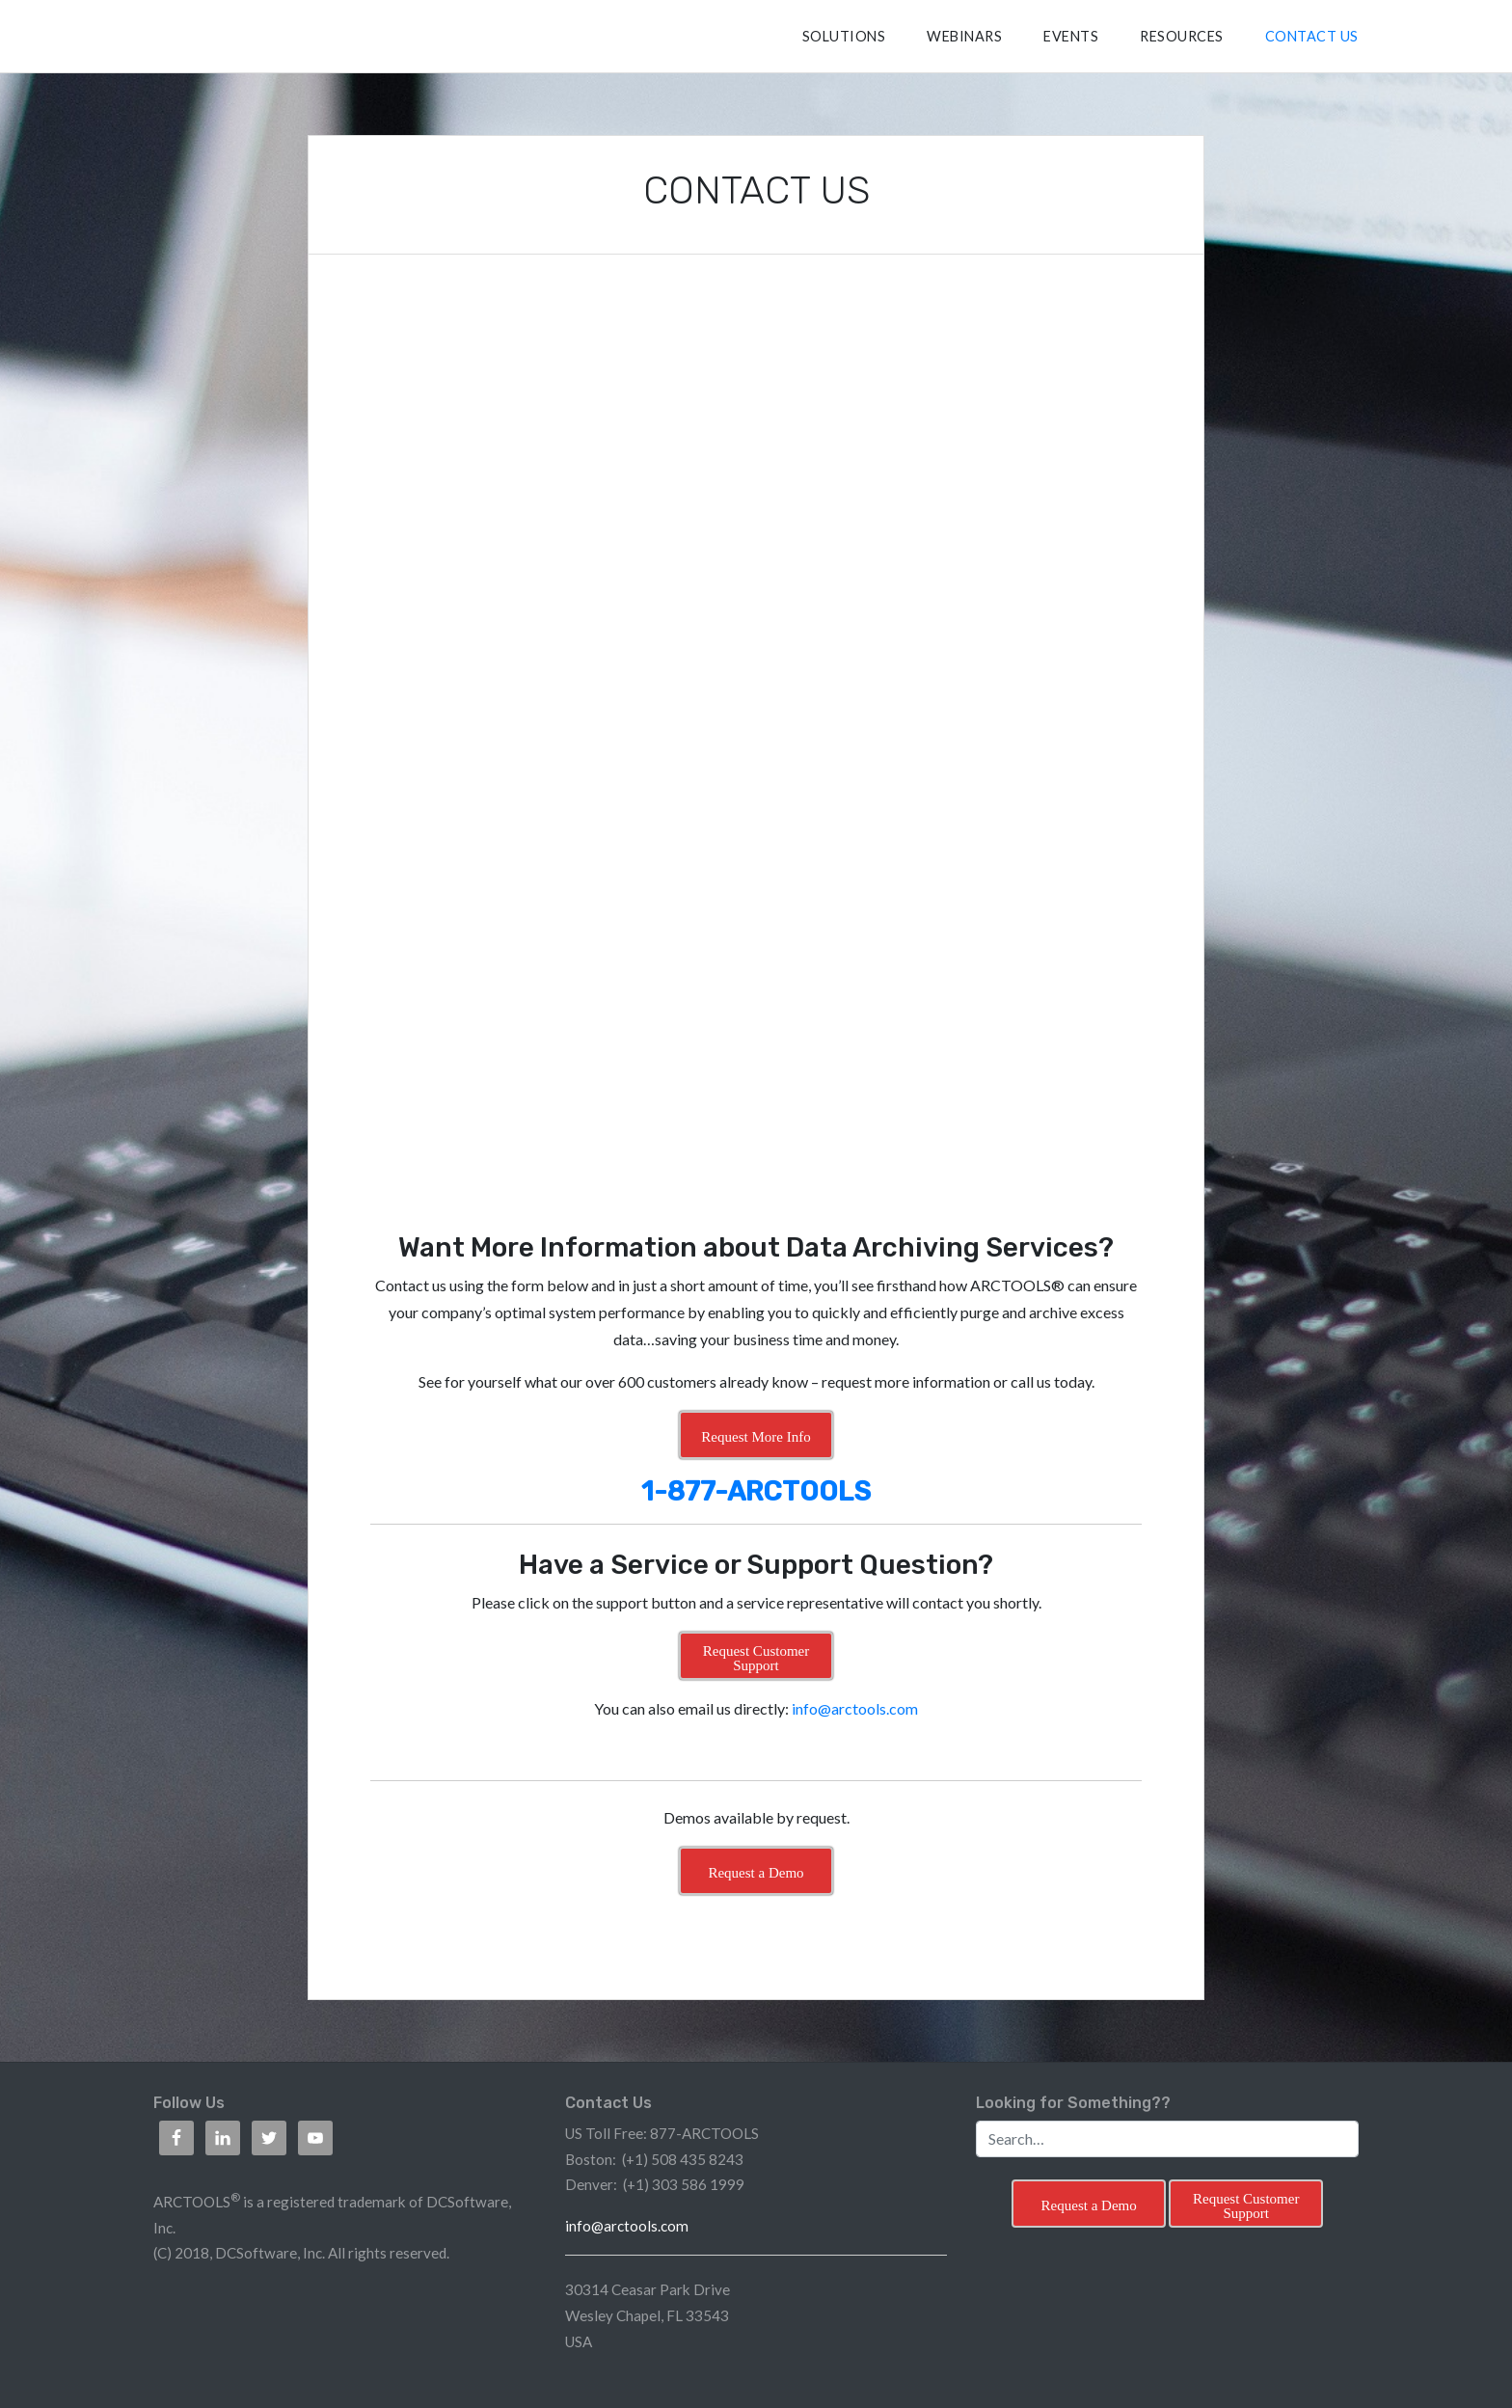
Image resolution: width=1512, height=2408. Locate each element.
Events (1070, 36)
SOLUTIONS (844, 36)
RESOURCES (1182, 36)
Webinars (964, 36)
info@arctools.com (855, 1708)
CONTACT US (1312, 36)
